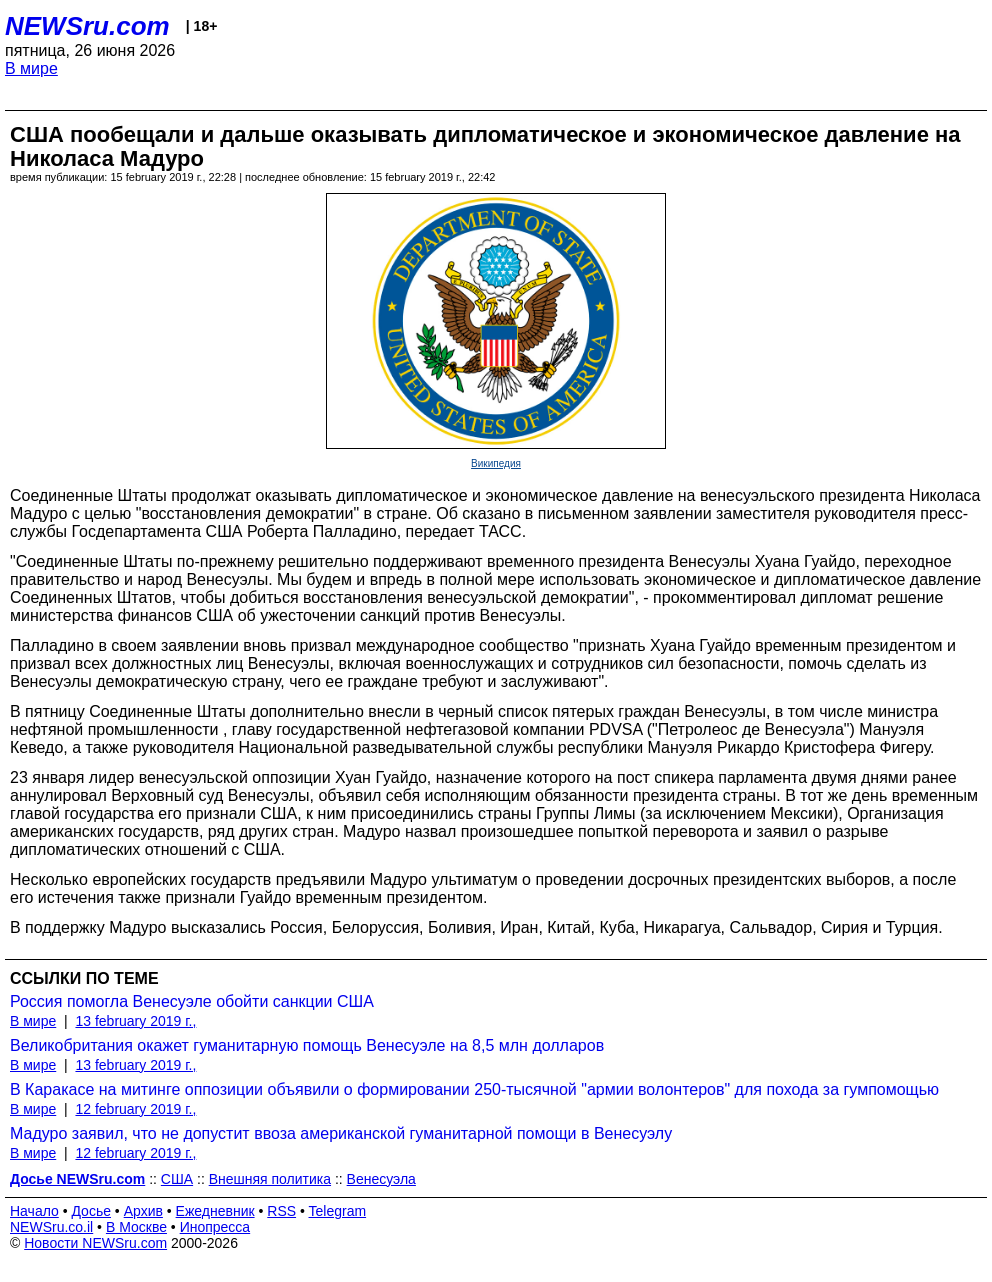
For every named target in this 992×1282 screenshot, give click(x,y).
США (177, 1179)
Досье (91, 1211)
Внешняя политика (270, 1179)
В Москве (136, 1227)
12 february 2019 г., (135, 1109)
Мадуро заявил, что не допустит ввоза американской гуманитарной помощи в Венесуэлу (341, 1133)
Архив (143, 1211)
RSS (281, 1211)
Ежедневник (215, 1211)
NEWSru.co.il (51, 1227)
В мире (31, 68)
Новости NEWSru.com (95, 1243)
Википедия (496, 463)
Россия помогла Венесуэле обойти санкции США (192, 1001)
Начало (34, 1211)
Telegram (338, 1211)
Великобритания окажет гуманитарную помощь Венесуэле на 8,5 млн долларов (307, 1045)
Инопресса (215, 1227)
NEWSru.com (87, 26)
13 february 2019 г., (135, 1021)
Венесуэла (381, 1179)
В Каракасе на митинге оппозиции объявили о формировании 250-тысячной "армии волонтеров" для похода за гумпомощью (474, 1089)
